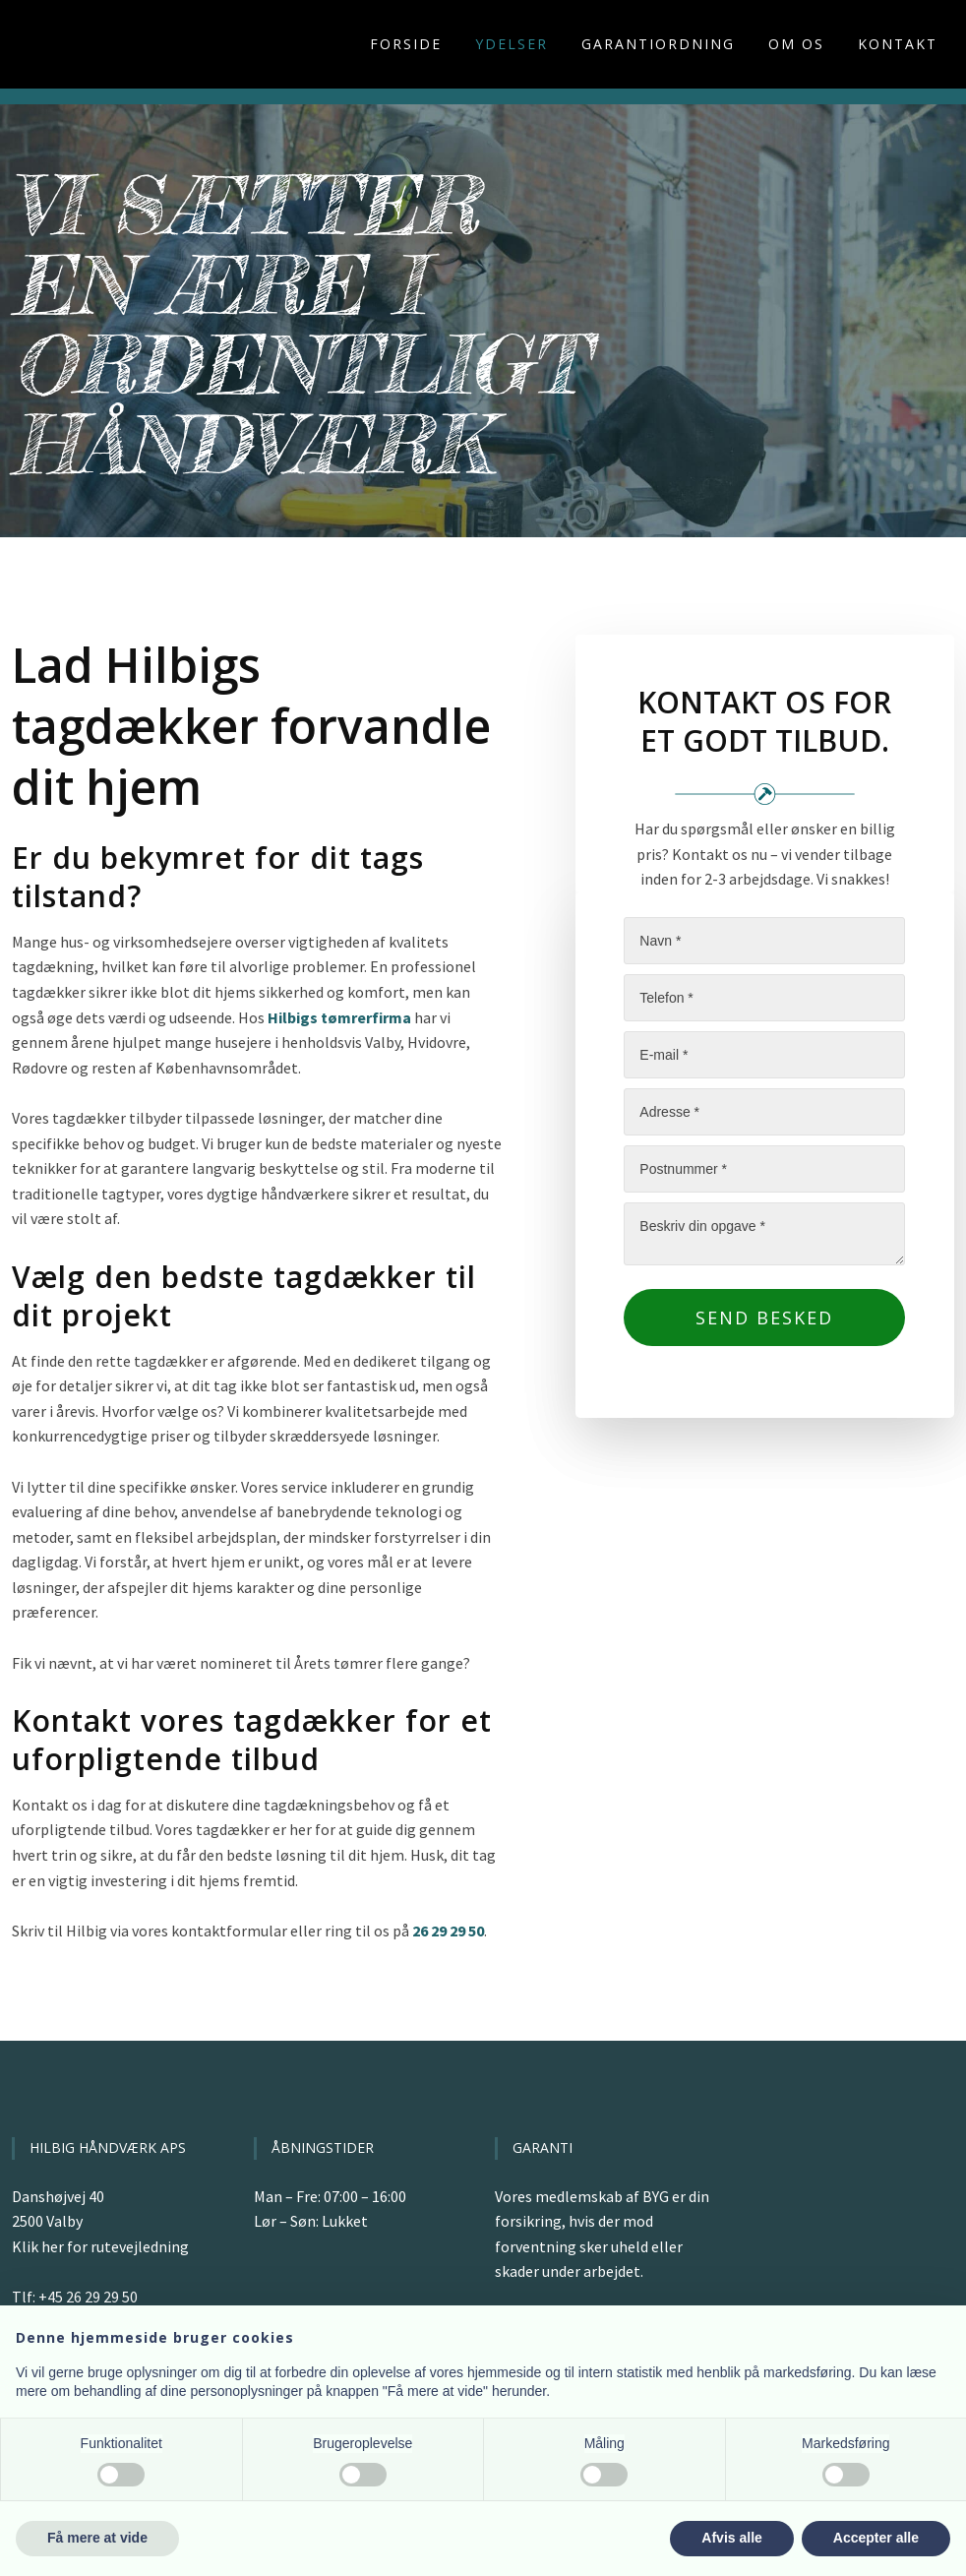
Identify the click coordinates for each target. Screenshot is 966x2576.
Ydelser (511, 43)
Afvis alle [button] (731, 2537)
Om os (796, 43)
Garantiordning (658, 43)
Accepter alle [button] (876, 2537)
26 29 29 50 (448, 1930)
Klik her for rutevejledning (100, 2246)
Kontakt (897, 43)
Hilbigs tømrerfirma (339, 1017)
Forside (406, 43)
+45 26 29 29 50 (88, 2296)
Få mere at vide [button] (97, 2537)
